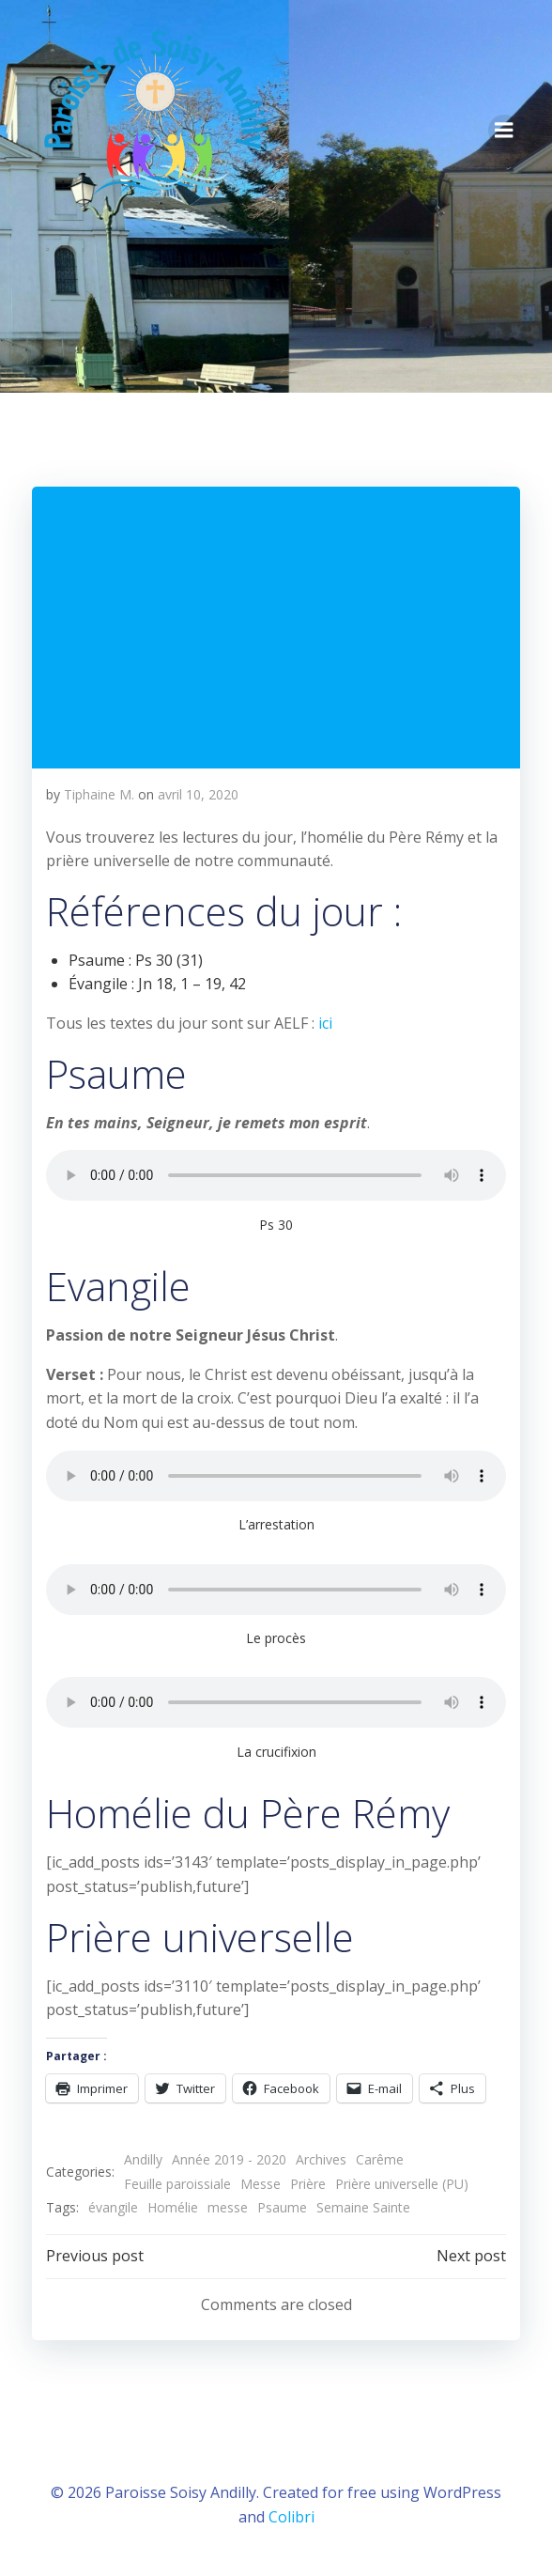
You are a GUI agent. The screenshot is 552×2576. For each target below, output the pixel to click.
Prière (308, 2184)
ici (325, 1023)
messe (227, 2207)
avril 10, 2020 (198, 794)
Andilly (143, 2159)
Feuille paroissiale (177, 2184)
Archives (321, 2159)
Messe (260, 2184)
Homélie (172, 2207)
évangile (113, 2207)
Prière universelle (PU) (401, 2184)
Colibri (291, 2516)
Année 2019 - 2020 (229, 2159)
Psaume (282, 2207)
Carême (380, 2159)
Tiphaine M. (99, 794)
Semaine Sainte (363, 2207)
